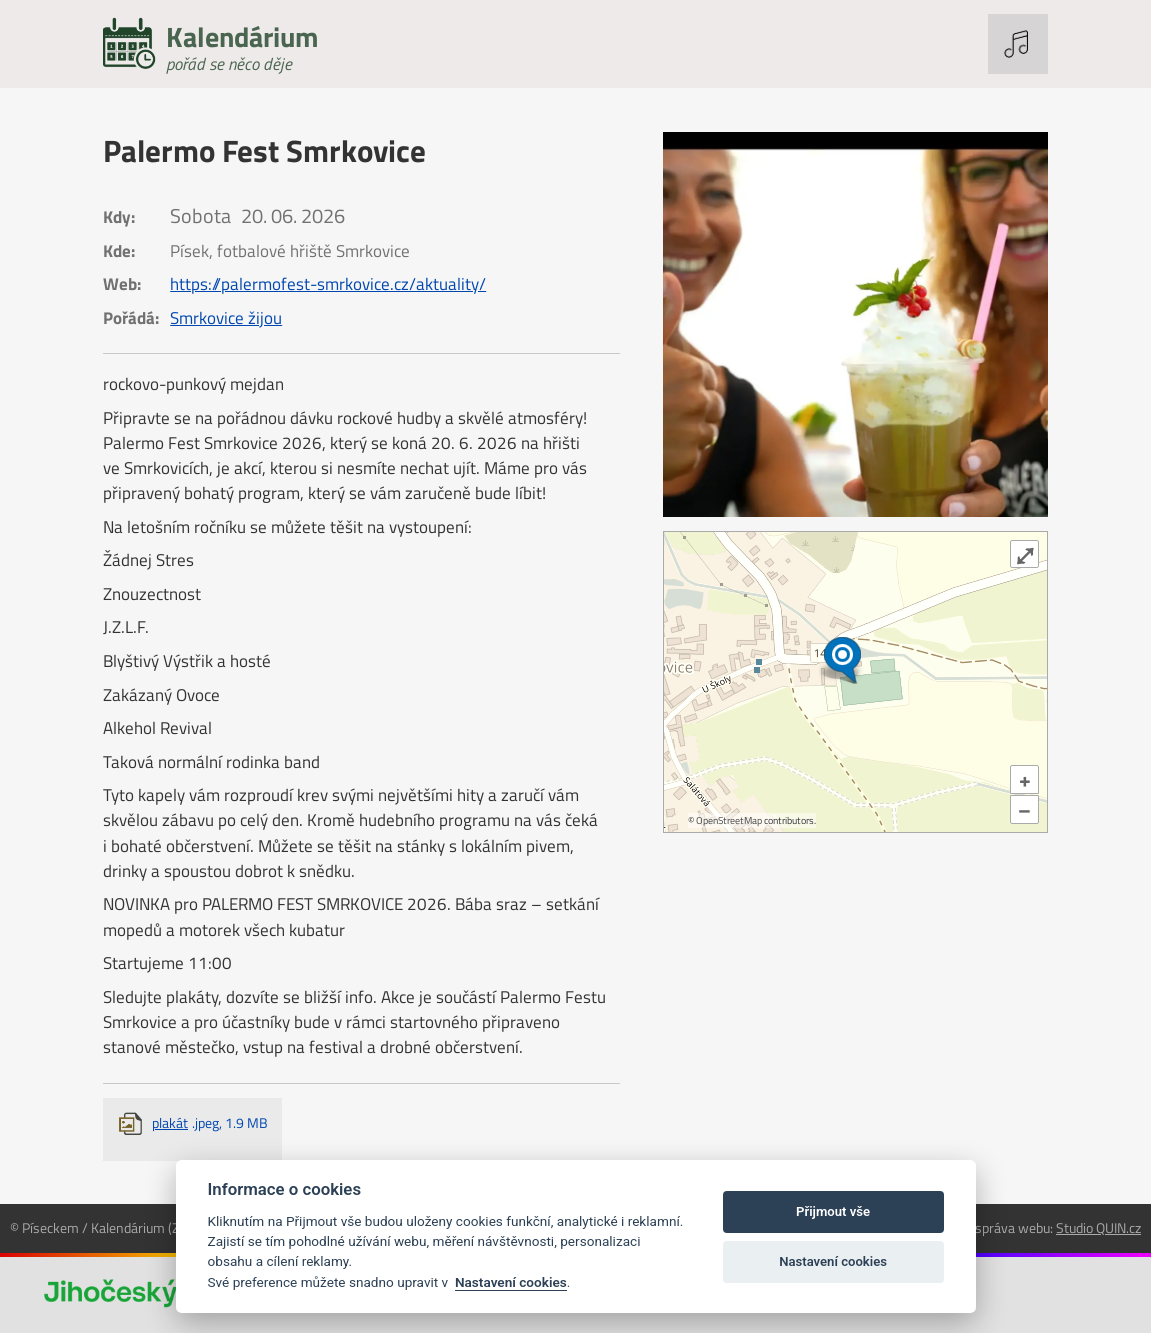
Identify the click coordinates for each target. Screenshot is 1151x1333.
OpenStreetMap (729, 820)
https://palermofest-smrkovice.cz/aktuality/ (328, 284)
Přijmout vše (833, 1211)
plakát (210, 1122)
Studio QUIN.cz (1098, 1227)
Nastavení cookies (511, 1282)
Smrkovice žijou (226, 318)
